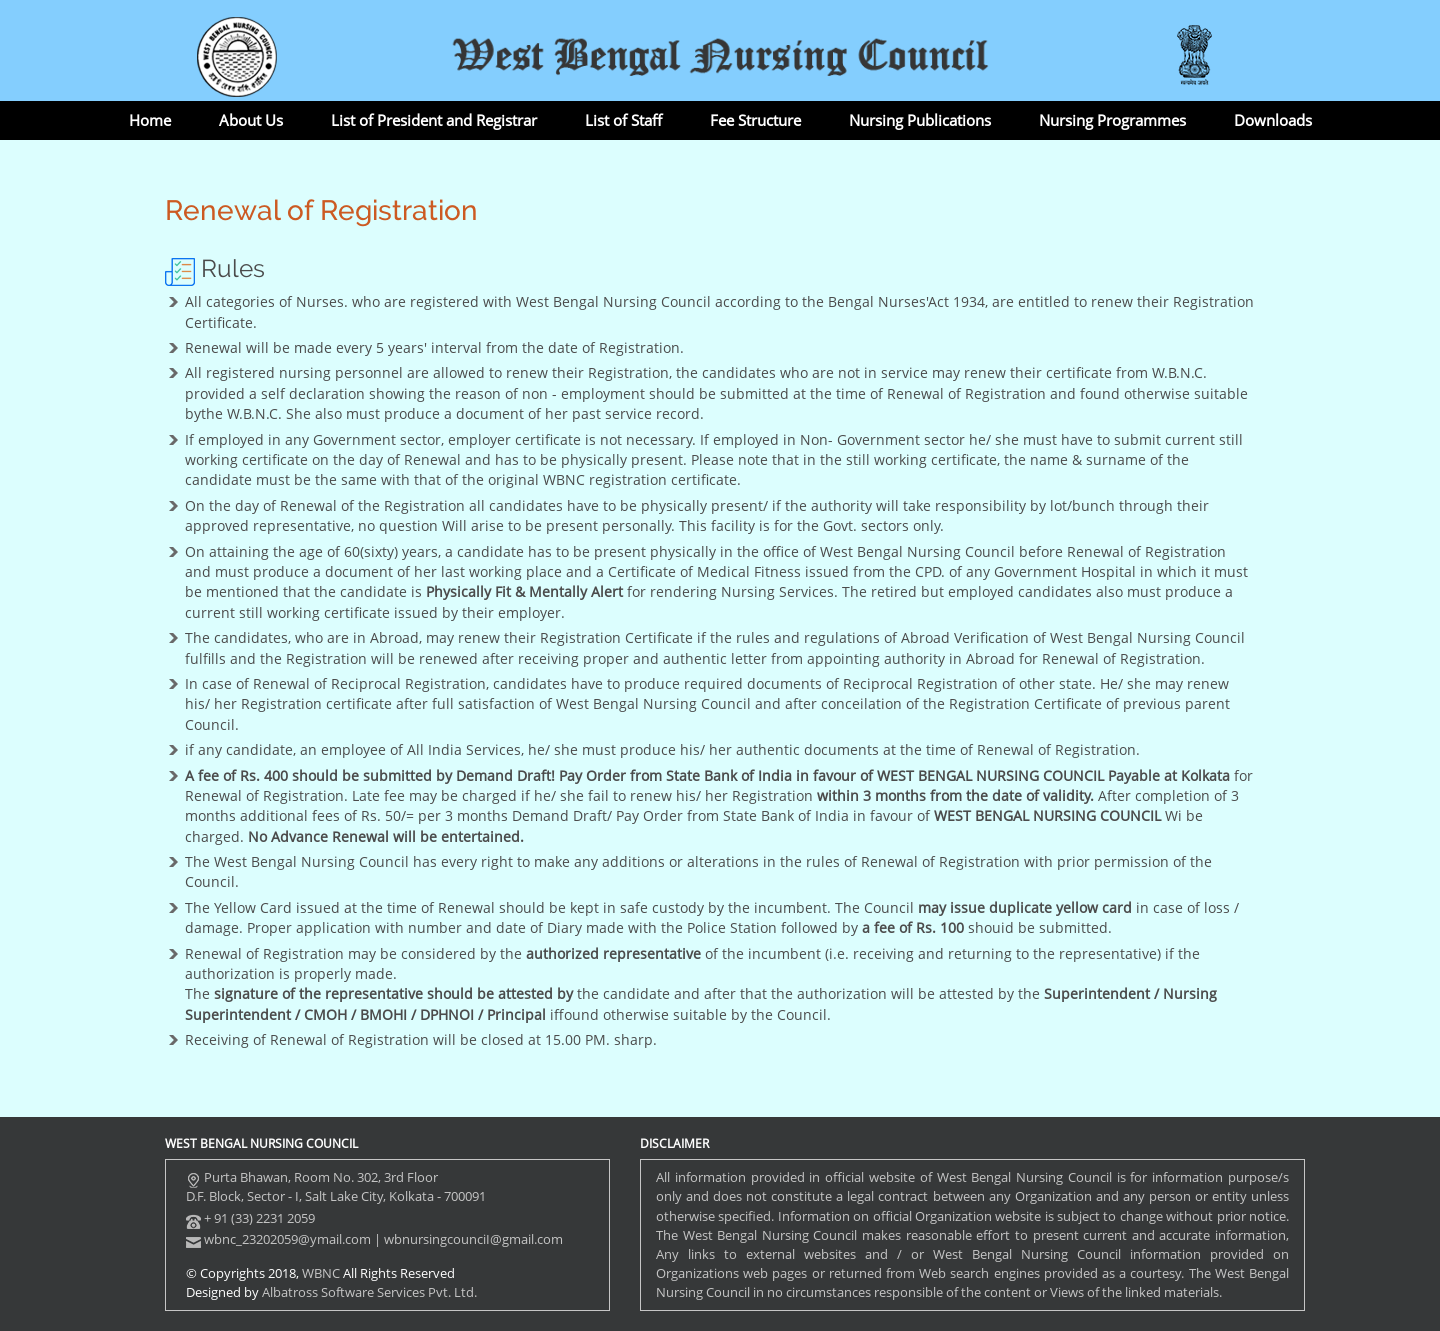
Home (150, 120)
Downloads (1273, 120)
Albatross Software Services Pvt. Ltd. (369, 1292)
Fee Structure (755, 120)
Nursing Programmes (1112, 120)
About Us (251, 120)
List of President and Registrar (434, 120)
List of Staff (623, 120)
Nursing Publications (920, 120)
